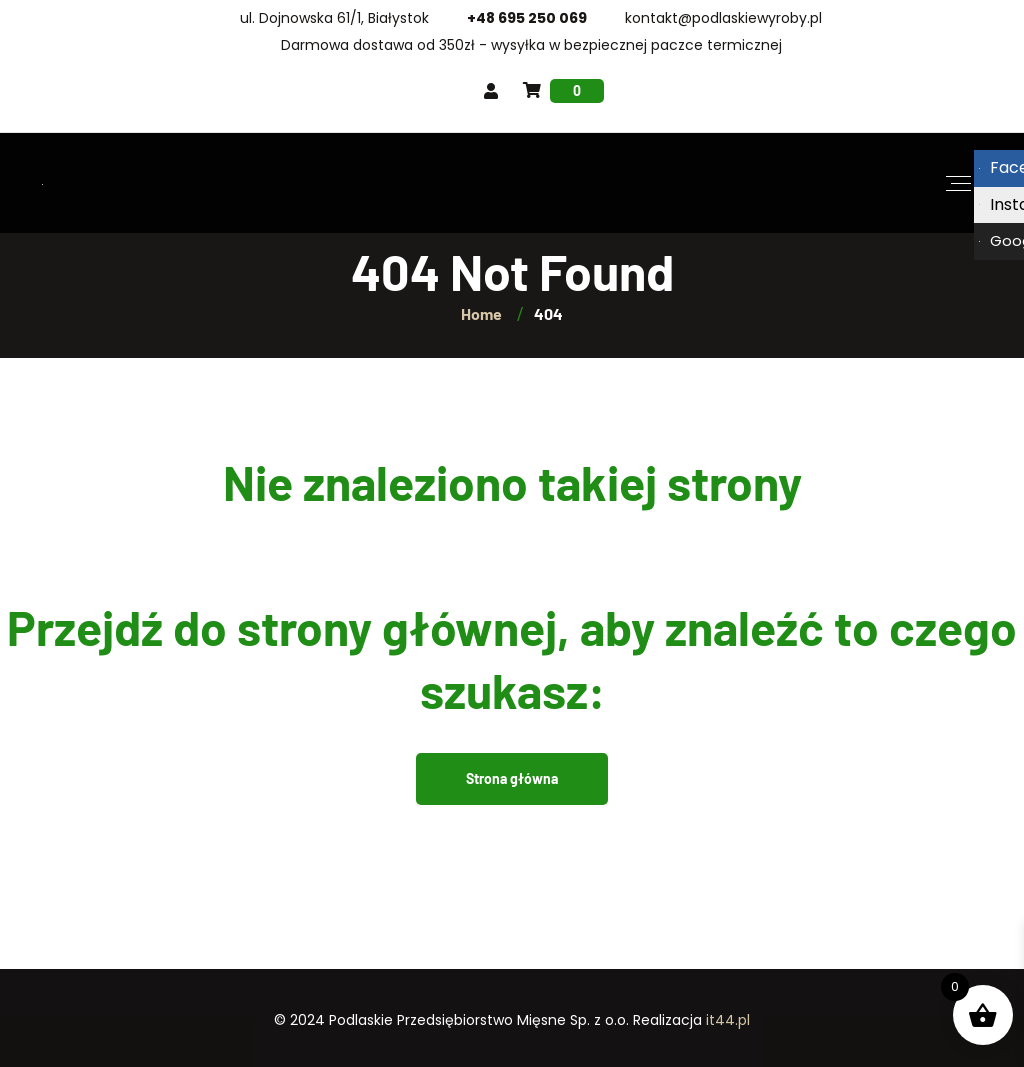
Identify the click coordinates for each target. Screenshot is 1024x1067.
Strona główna (512, 778)
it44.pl (728, 1020)
